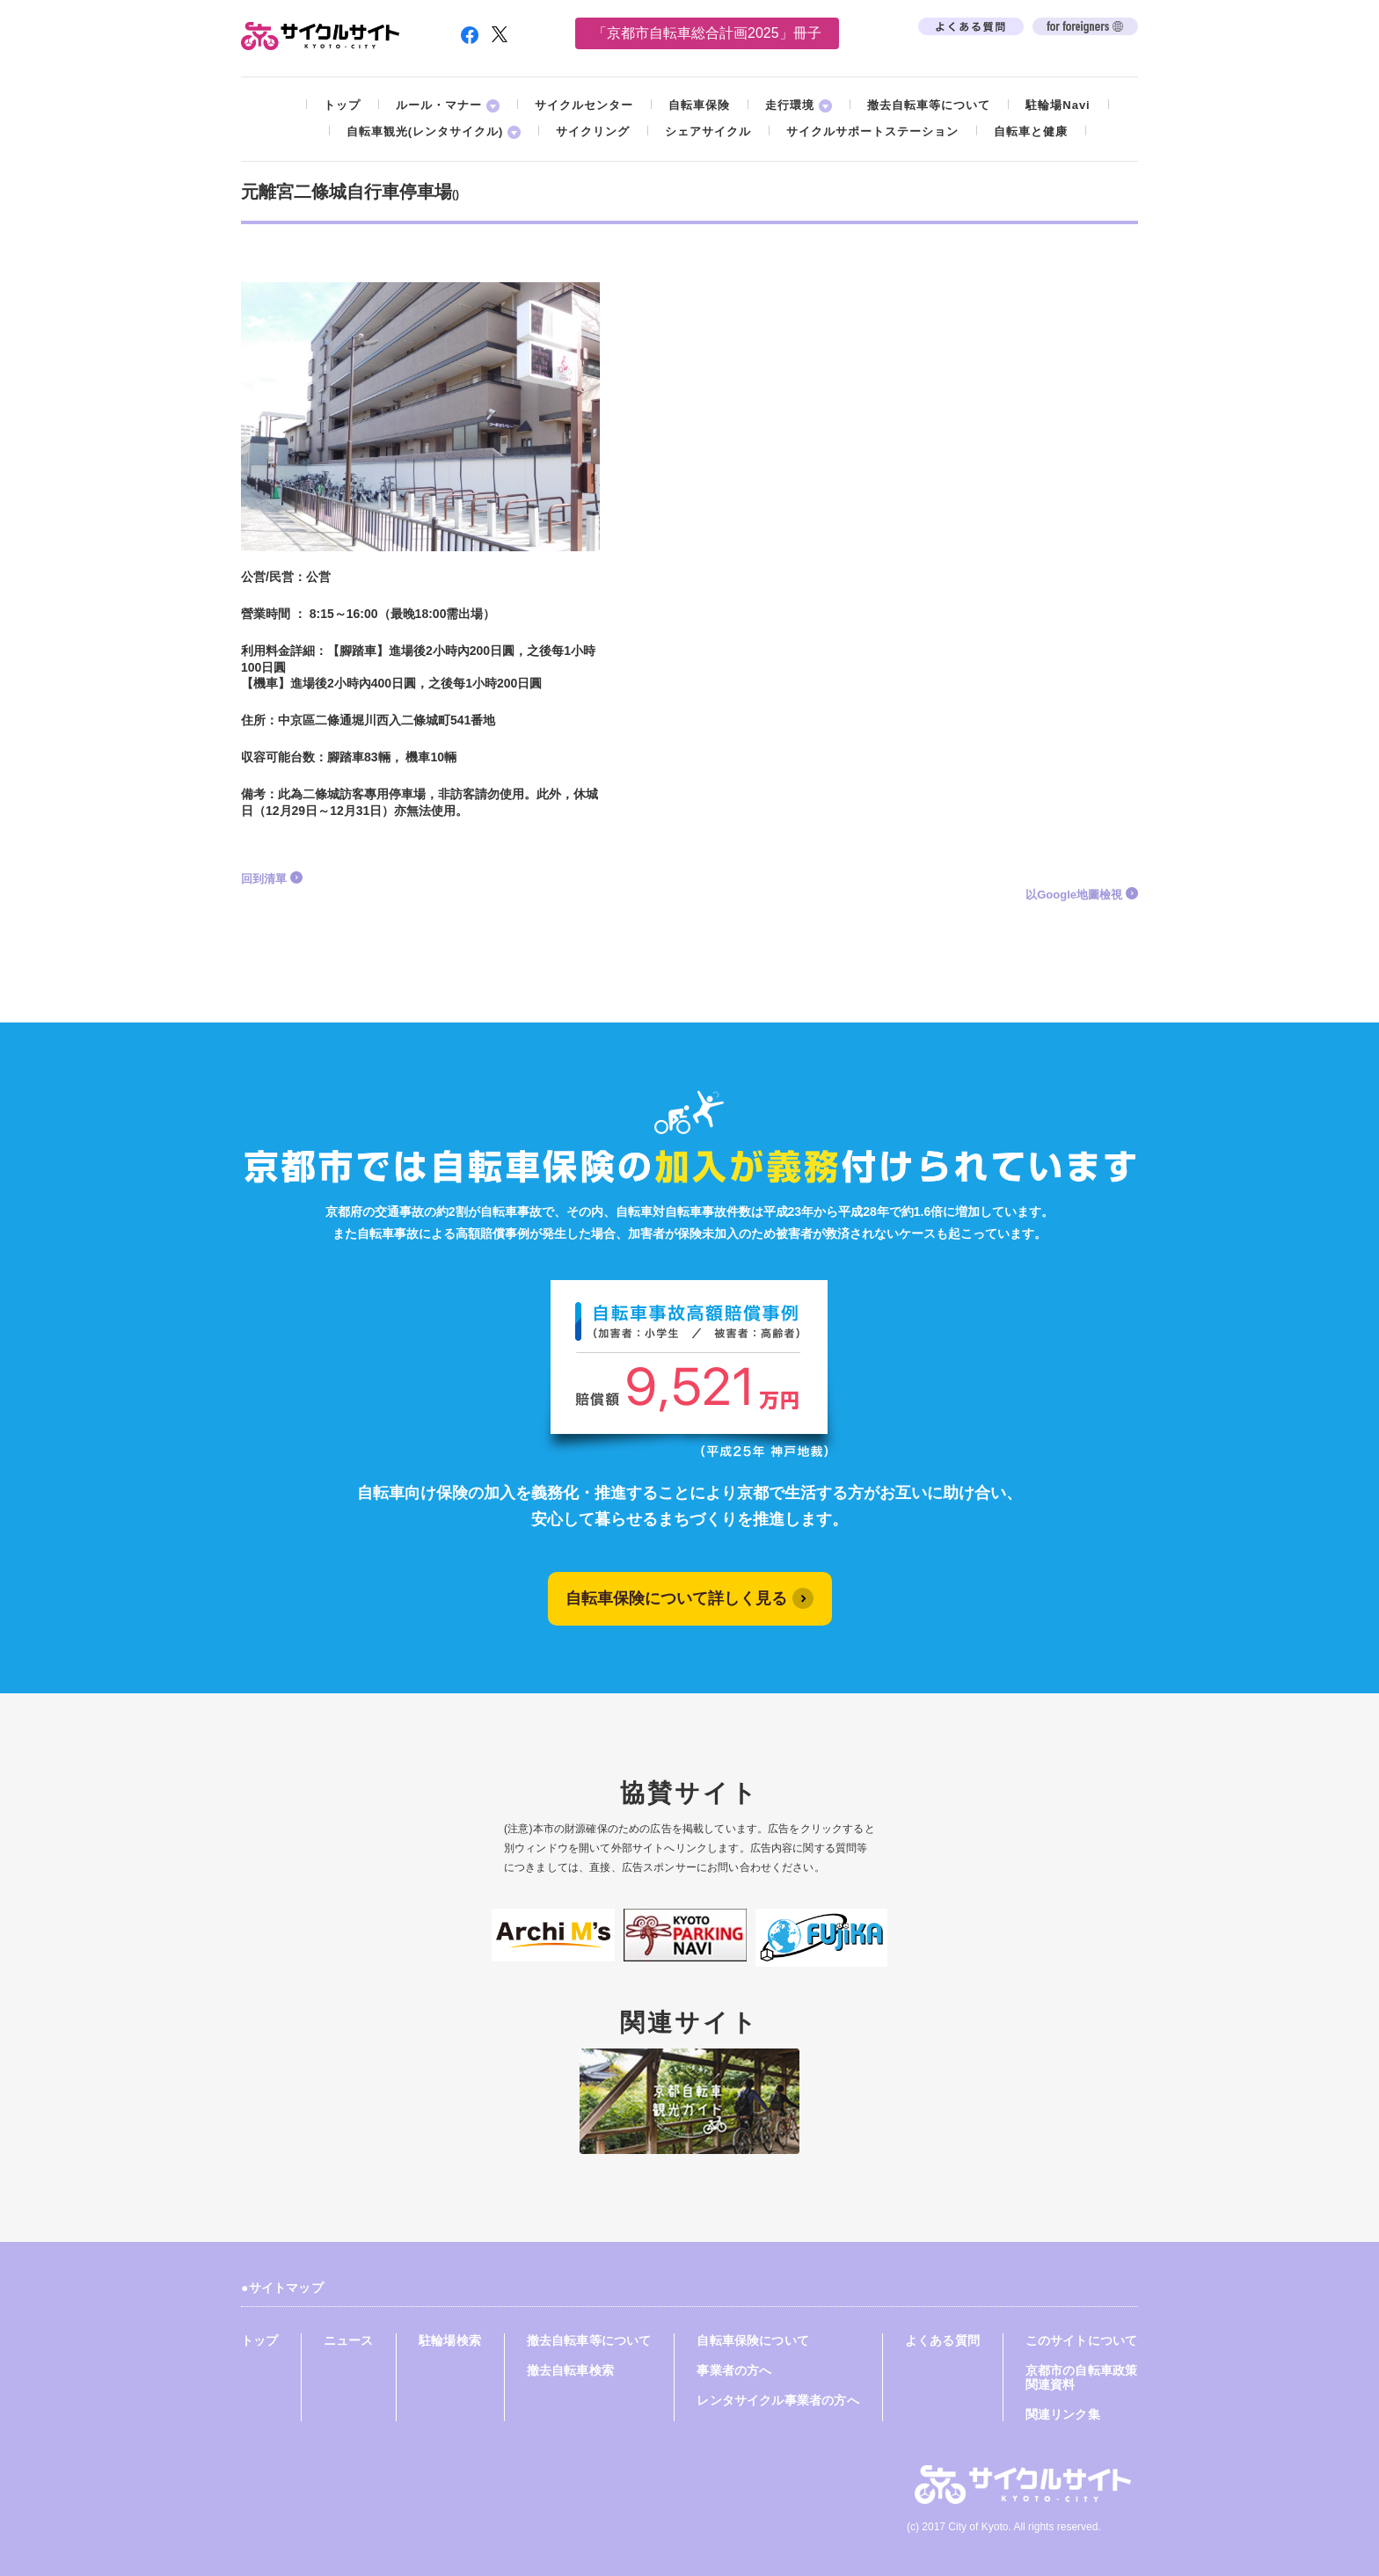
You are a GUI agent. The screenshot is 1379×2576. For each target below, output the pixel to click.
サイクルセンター (584, 105)
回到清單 (264, 878)
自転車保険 (699, 105)
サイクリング (593, 131)
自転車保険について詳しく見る (676, 1598)
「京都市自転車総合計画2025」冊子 (707, 32)
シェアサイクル (708, 131)
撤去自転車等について (928, 105)
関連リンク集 (1062, 2414)
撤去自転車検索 (570, 2370)
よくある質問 (942, 2340)
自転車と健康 (1031, 131)
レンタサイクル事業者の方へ (777, 2400)
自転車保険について (753, 2340)
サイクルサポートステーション (872, 131)
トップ (342, 105)
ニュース (349, 2340)
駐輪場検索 (450, 2340)
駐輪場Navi (1057, 105)
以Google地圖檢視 (1073, 894)
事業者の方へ (734, 2370)
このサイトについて (1081, 2340)
